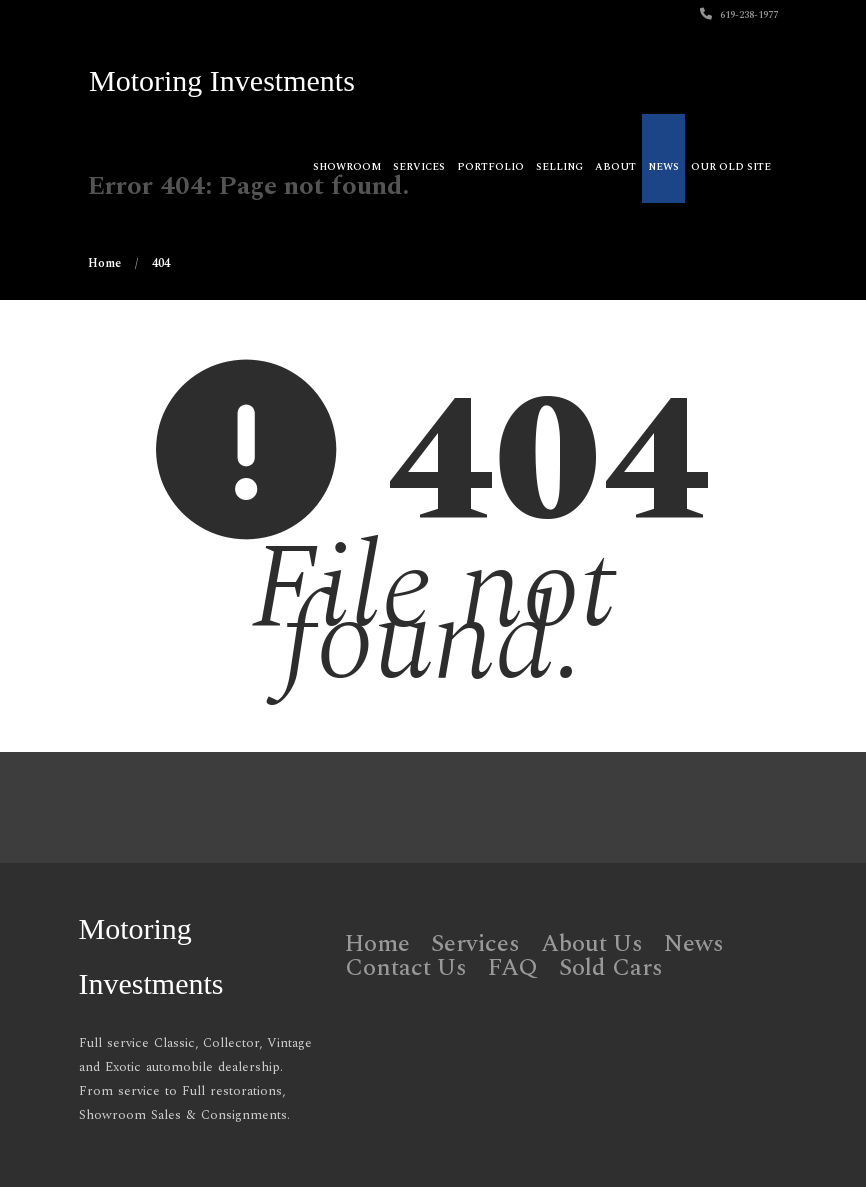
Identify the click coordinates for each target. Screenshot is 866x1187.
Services (419, 167)
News (663, 167)
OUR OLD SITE (731, 167)
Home (377, 944)
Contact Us (406, 968)
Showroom (347, 167)
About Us (592, 944)
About (615, 167)
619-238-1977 (739, 15)
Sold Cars (611, 968)
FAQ (513, 968)
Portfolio (490, 167)
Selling (559, 167)
